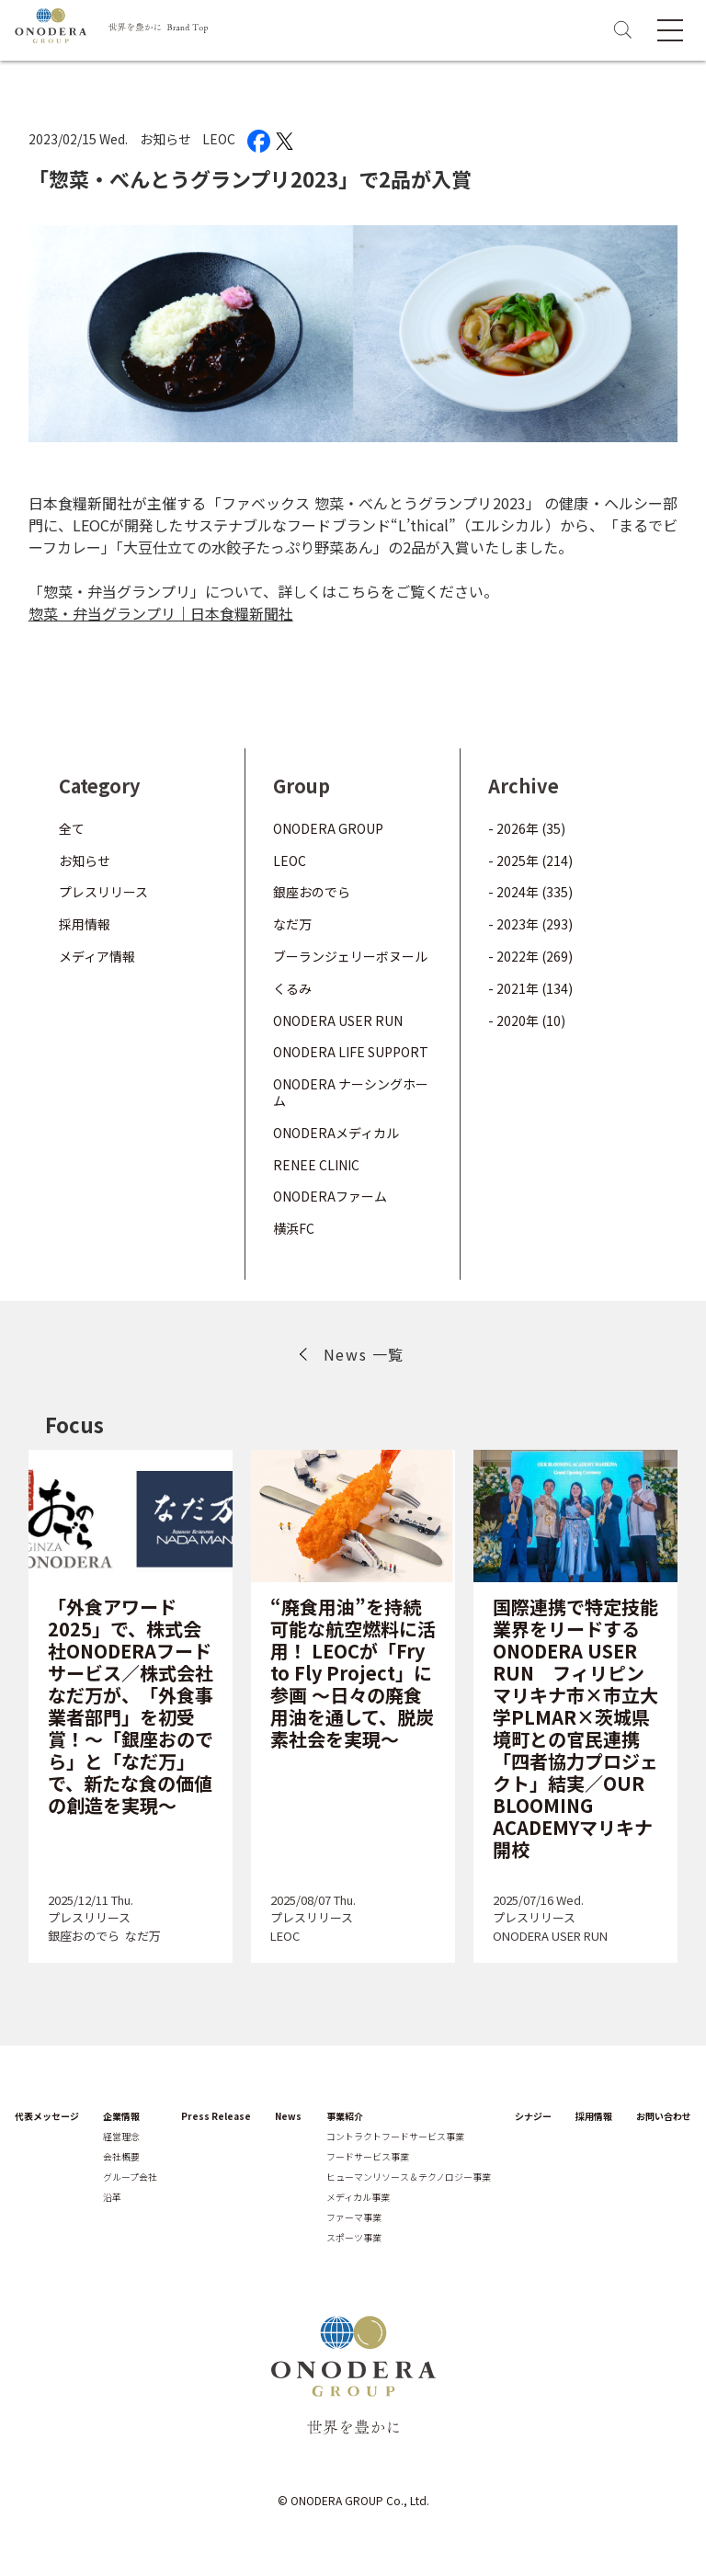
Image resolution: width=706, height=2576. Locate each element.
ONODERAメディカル (336, 1132)
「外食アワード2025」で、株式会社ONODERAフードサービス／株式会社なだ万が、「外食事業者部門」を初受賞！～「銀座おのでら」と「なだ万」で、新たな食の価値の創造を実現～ (130, 1705)
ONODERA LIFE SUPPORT (350, 1052)
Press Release (216, 2116)
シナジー (533, 2116)
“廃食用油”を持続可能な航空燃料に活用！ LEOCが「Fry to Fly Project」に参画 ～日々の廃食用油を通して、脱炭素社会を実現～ (353, 1672)
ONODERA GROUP (328, 828)
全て (72, 828)
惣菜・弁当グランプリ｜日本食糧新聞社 (160, 613)
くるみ (292, 988)
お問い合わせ (663, 2116)
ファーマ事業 (353, 2217)
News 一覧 (364, 1354)
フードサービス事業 (367, 2156)
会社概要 (121, 2156)
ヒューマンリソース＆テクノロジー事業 (408, 2177)
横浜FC (293, 1228)
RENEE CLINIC (316, 1165)
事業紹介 (344, 2116)
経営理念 (121, 2136)
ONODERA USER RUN (338, 1020)
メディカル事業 (358, 2197)
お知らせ (165, 139)
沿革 (112, 2197)
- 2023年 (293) (530, 924)
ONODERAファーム (330, 1196)
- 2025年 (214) (530, 860)
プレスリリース (103, 892)
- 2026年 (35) (526, 828)
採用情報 (84, 924)
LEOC (218, 139)
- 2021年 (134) (530, 988)
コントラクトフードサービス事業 (395, 2136)
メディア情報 (97, 956)
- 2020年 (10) (526, 1020)
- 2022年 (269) (530, 956)
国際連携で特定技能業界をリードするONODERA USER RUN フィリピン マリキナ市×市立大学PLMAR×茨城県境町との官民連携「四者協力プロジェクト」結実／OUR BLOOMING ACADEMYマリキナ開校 (575, 1728)
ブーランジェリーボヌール (350, 956)
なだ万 (292, 924)
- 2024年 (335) (530, 892)
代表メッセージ (47, 2116)
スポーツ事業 (353, 2237)
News (288, 2116)
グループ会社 (130, 2177)
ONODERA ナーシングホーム (350, 1092)
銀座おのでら (311, 892)
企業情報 (121, 2116)
